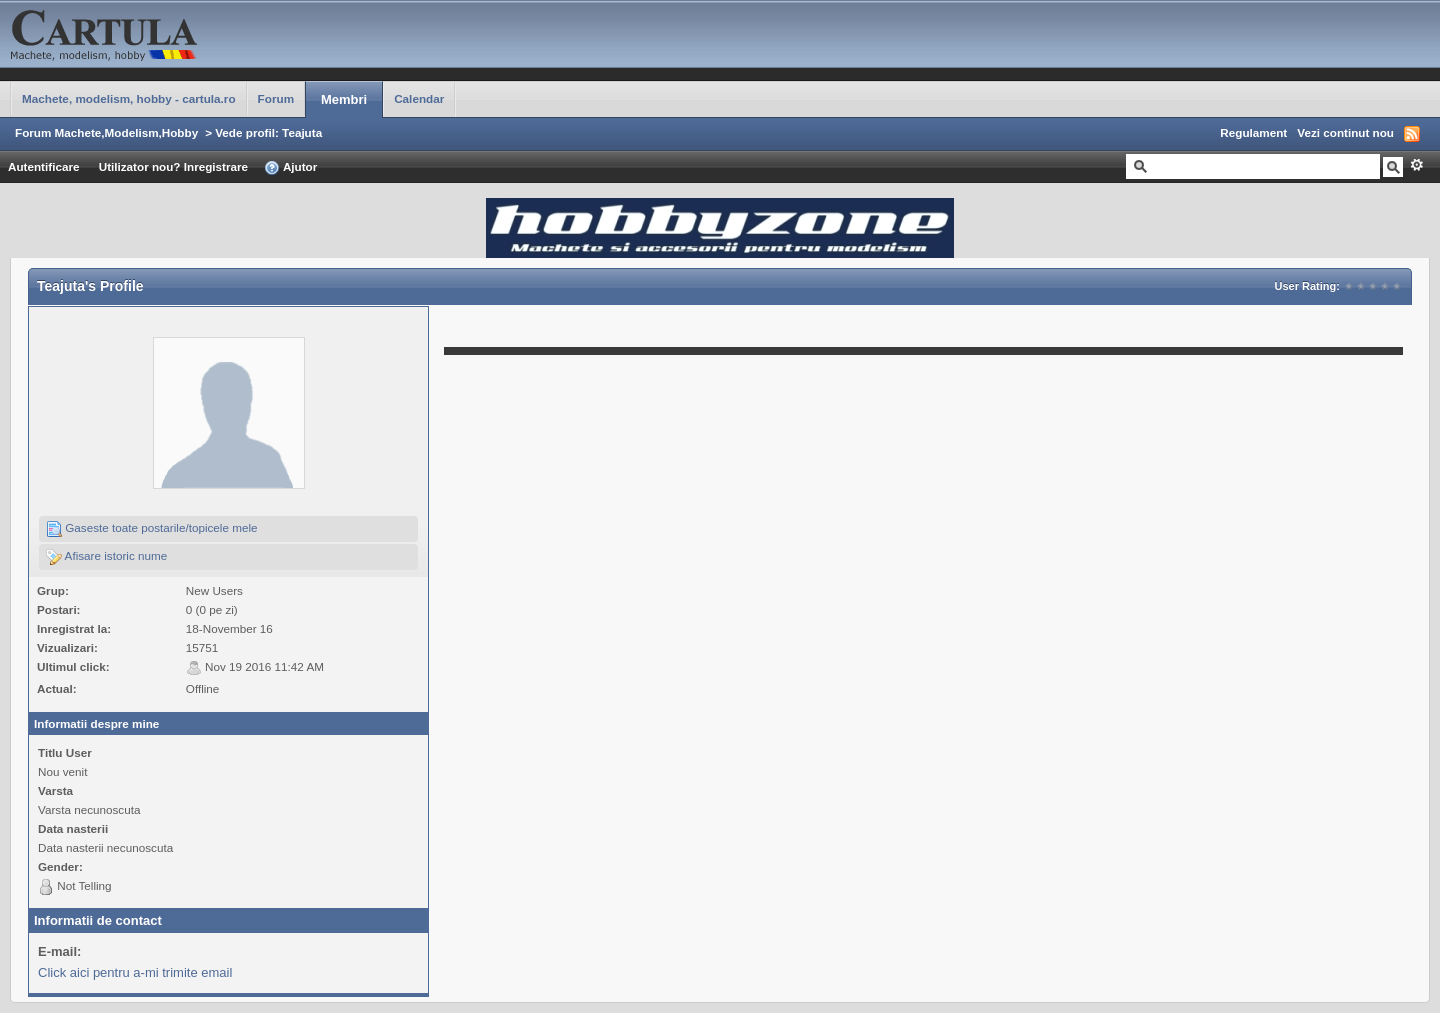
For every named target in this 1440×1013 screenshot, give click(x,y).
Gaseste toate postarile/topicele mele (152, 529)
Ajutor (290, 168)
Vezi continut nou (1345, 132)
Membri (344, 99)
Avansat (1416, 165)
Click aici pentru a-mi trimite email (135, 972)
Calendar (419, 98)
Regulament (1253, 132)
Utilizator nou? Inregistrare (173, 166)
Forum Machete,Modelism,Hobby (106, 132)
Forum (276, 98)
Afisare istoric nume (106, 557)
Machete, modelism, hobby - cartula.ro (129, 98)
